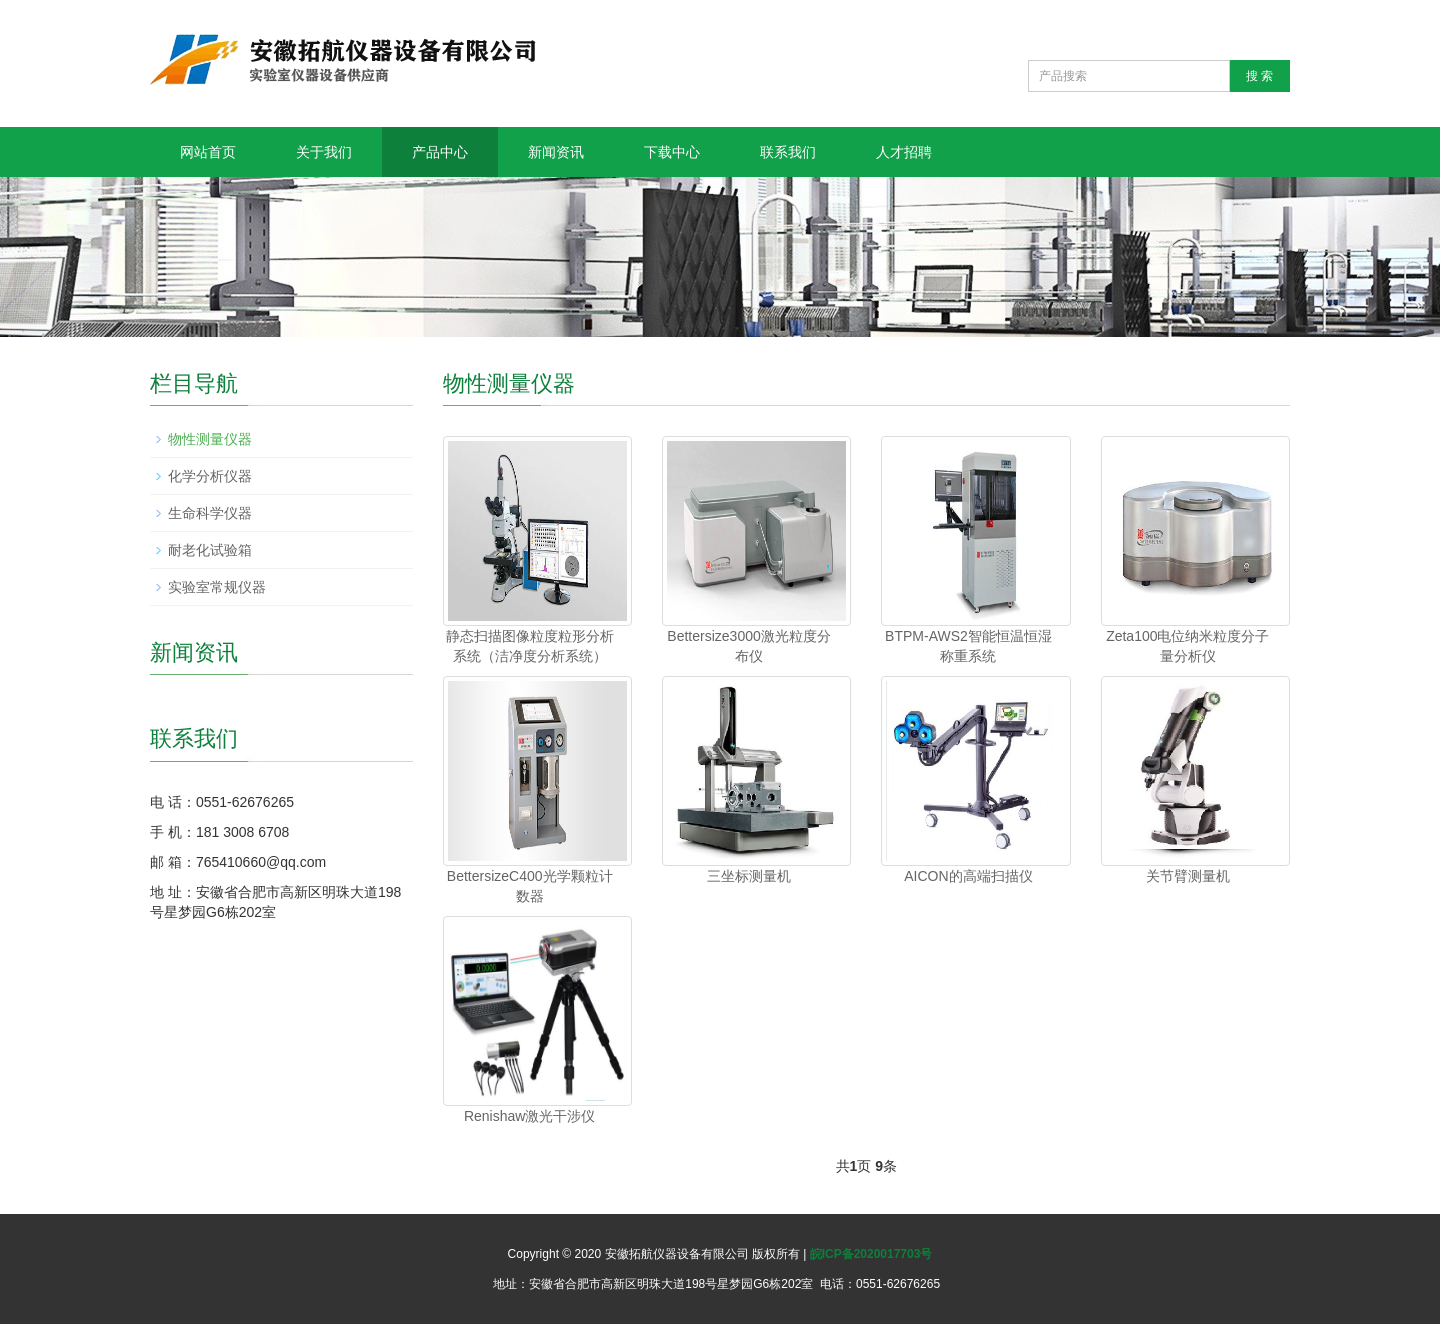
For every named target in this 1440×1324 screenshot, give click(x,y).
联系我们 (788, 152)
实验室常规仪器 (217, 587)
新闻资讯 (556, 152)
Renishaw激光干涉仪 (529, 1116)
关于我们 (324, 152)
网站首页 (208, 152)
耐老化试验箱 (210, 550)
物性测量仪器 (210, 439)
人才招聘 (904, 152)
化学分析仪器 (210, 476)
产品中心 (440, 152)
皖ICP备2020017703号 (871, 1254)
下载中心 (672, 152)
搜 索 (1259, 76)
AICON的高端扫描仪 (968, 876)
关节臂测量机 (1188, 876)
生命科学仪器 (210, 513)
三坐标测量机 (749, 876)
